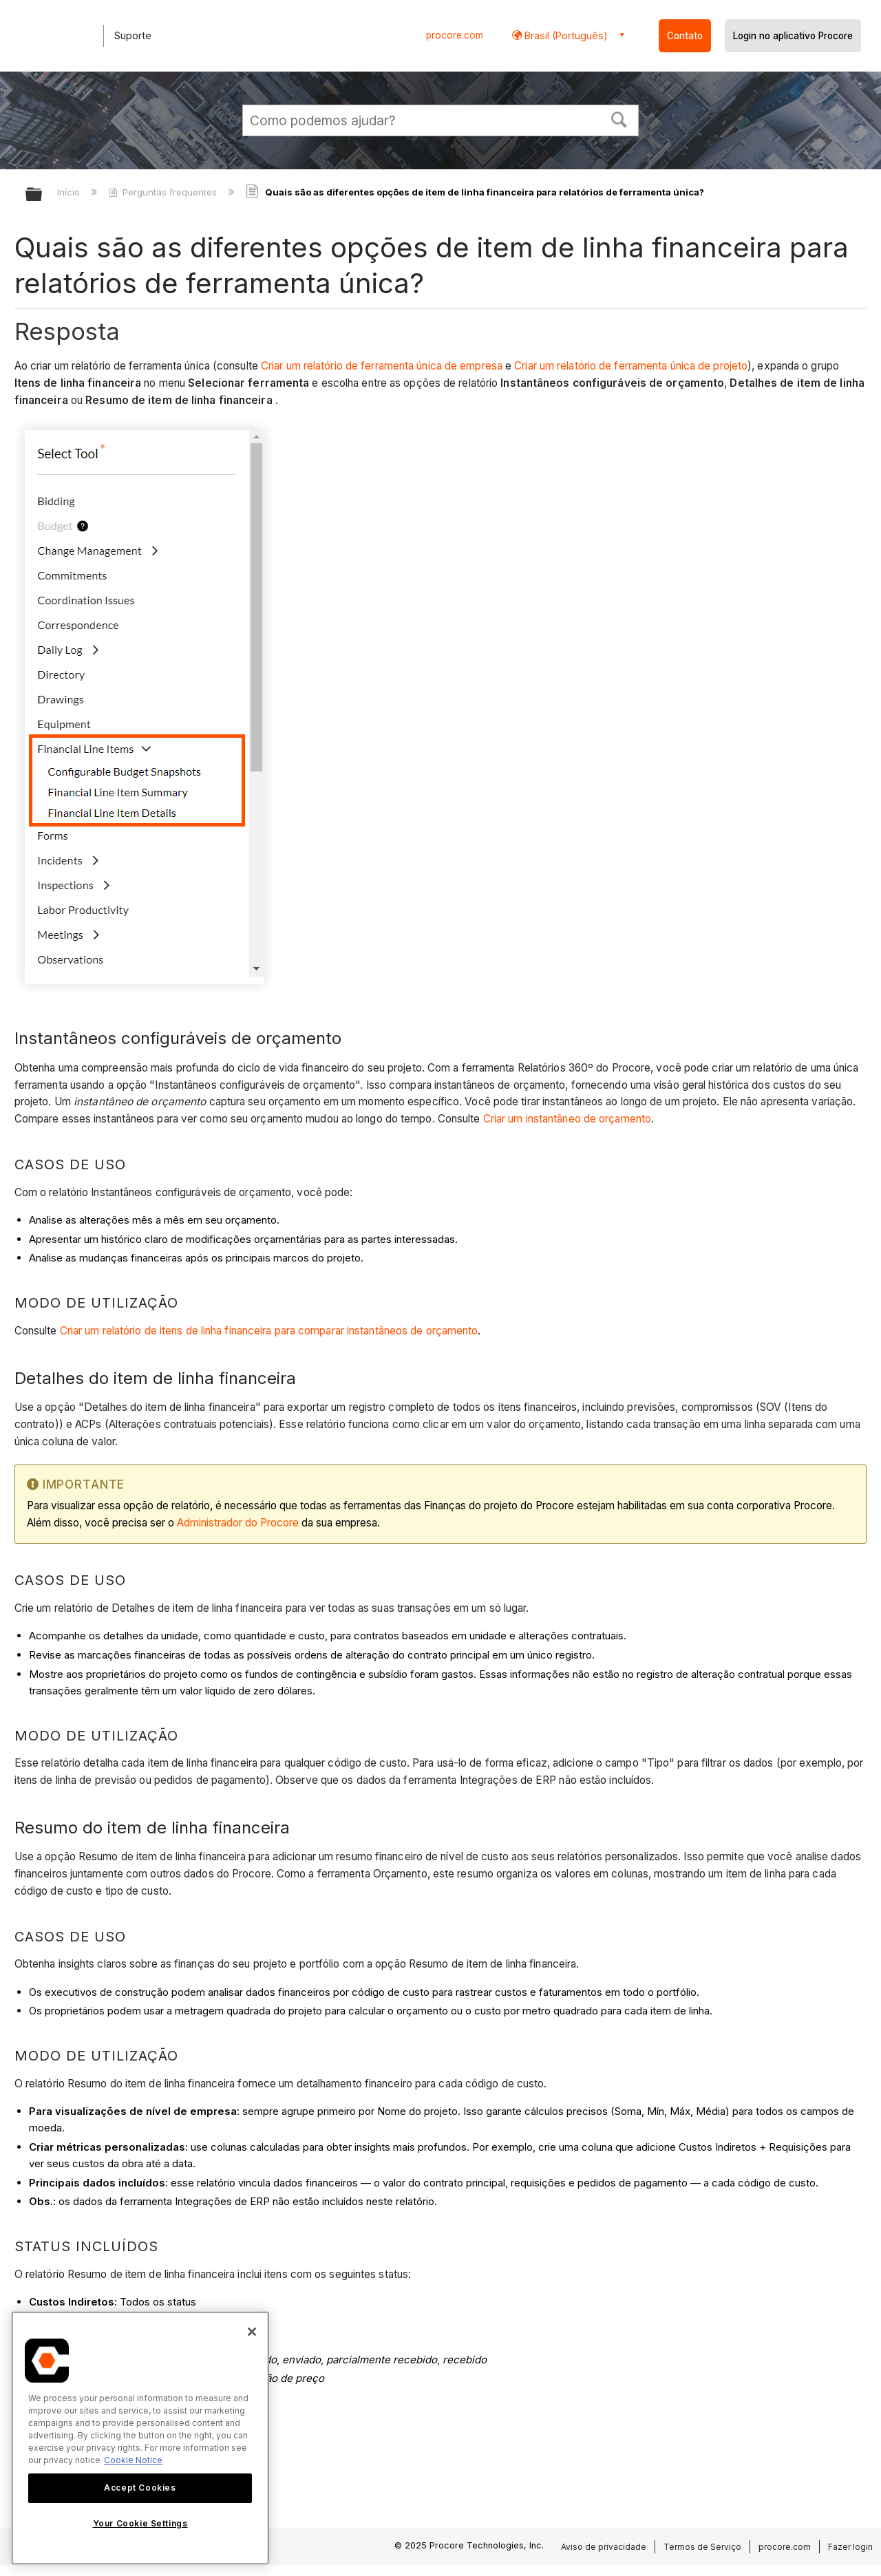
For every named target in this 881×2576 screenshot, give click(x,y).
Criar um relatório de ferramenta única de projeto (630, 365)
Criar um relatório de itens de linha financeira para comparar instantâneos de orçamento (269, 1330)
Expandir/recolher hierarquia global (42, 195)
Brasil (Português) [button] (565, 35)
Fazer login (850, 2547)
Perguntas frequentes (164, 192)
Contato (685, 35)
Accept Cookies (140, 2487)
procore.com (454, 35)
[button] (619, 118)
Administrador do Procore (238, 1522)
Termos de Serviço (702, 2547)
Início (70, 192)
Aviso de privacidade (603, 2547)
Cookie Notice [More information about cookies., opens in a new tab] (133, 2460)
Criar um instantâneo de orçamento (567, 1118)
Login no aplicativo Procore (793, 35)
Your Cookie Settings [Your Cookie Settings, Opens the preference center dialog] (140, 2523)
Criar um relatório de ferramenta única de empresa (381, 365)
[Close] (252, 2332)
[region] (140, 2438)
